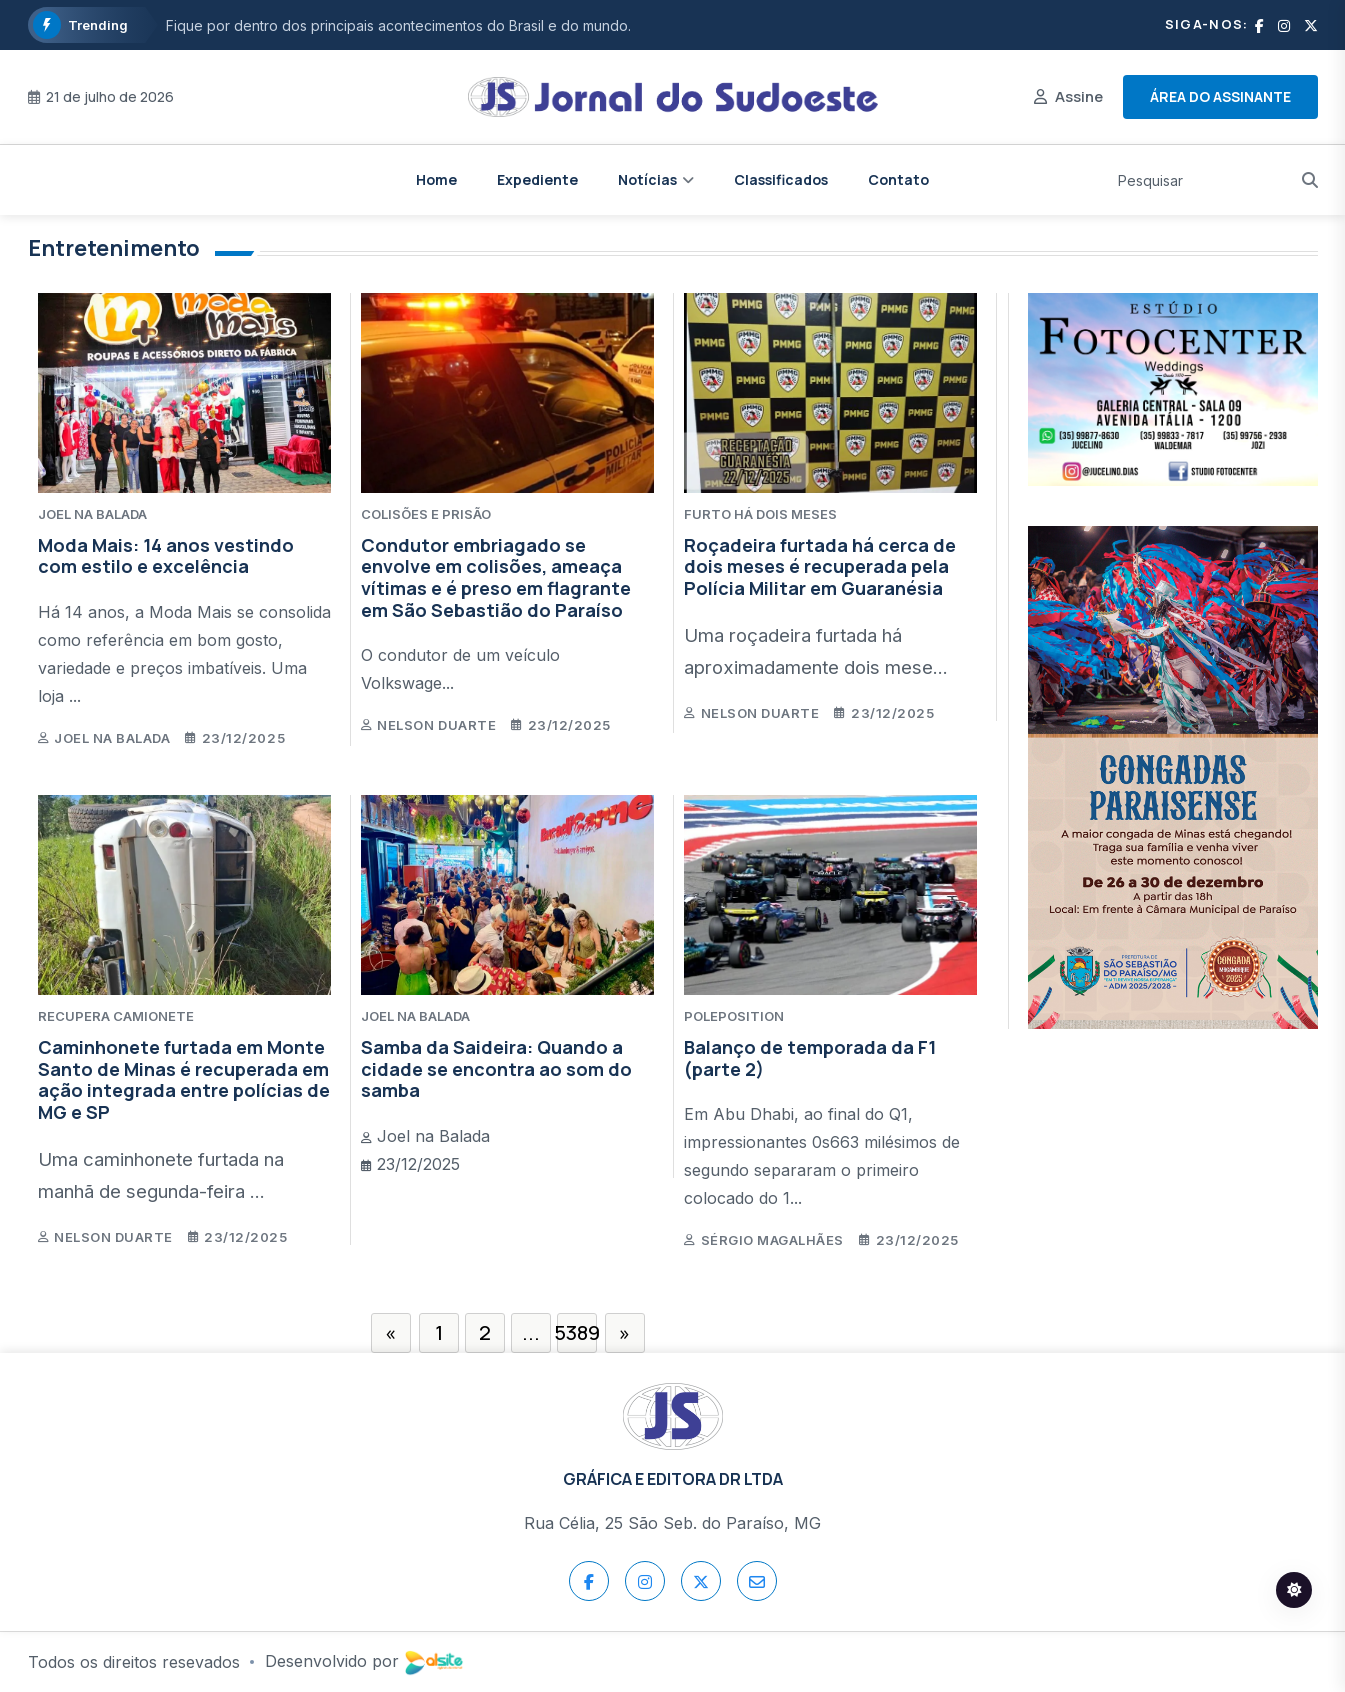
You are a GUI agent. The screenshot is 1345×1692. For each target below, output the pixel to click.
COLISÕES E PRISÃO (426, 514)
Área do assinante (1220, 96)
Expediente (537, 179)
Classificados (781, 179)
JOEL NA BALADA (92, 514)
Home (436, 179)
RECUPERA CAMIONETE (116, 1016)
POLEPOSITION (734, 1016)
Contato (898, 179)
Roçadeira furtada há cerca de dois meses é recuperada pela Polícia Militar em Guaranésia (820, 566)
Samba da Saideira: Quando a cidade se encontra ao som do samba (496, 1068)
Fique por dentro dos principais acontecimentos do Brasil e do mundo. (398, 25)
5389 (577, 1332)
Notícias (647, 179)
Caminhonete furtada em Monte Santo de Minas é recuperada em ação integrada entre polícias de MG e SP (184, 1079)
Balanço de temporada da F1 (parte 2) (810, 1058)
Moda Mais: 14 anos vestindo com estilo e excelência (166, 556)
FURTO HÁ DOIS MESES (760, 514)
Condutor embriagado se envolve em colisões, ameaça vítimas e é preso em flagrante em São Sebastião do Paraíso (496, 577)
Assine (1079, 96)
